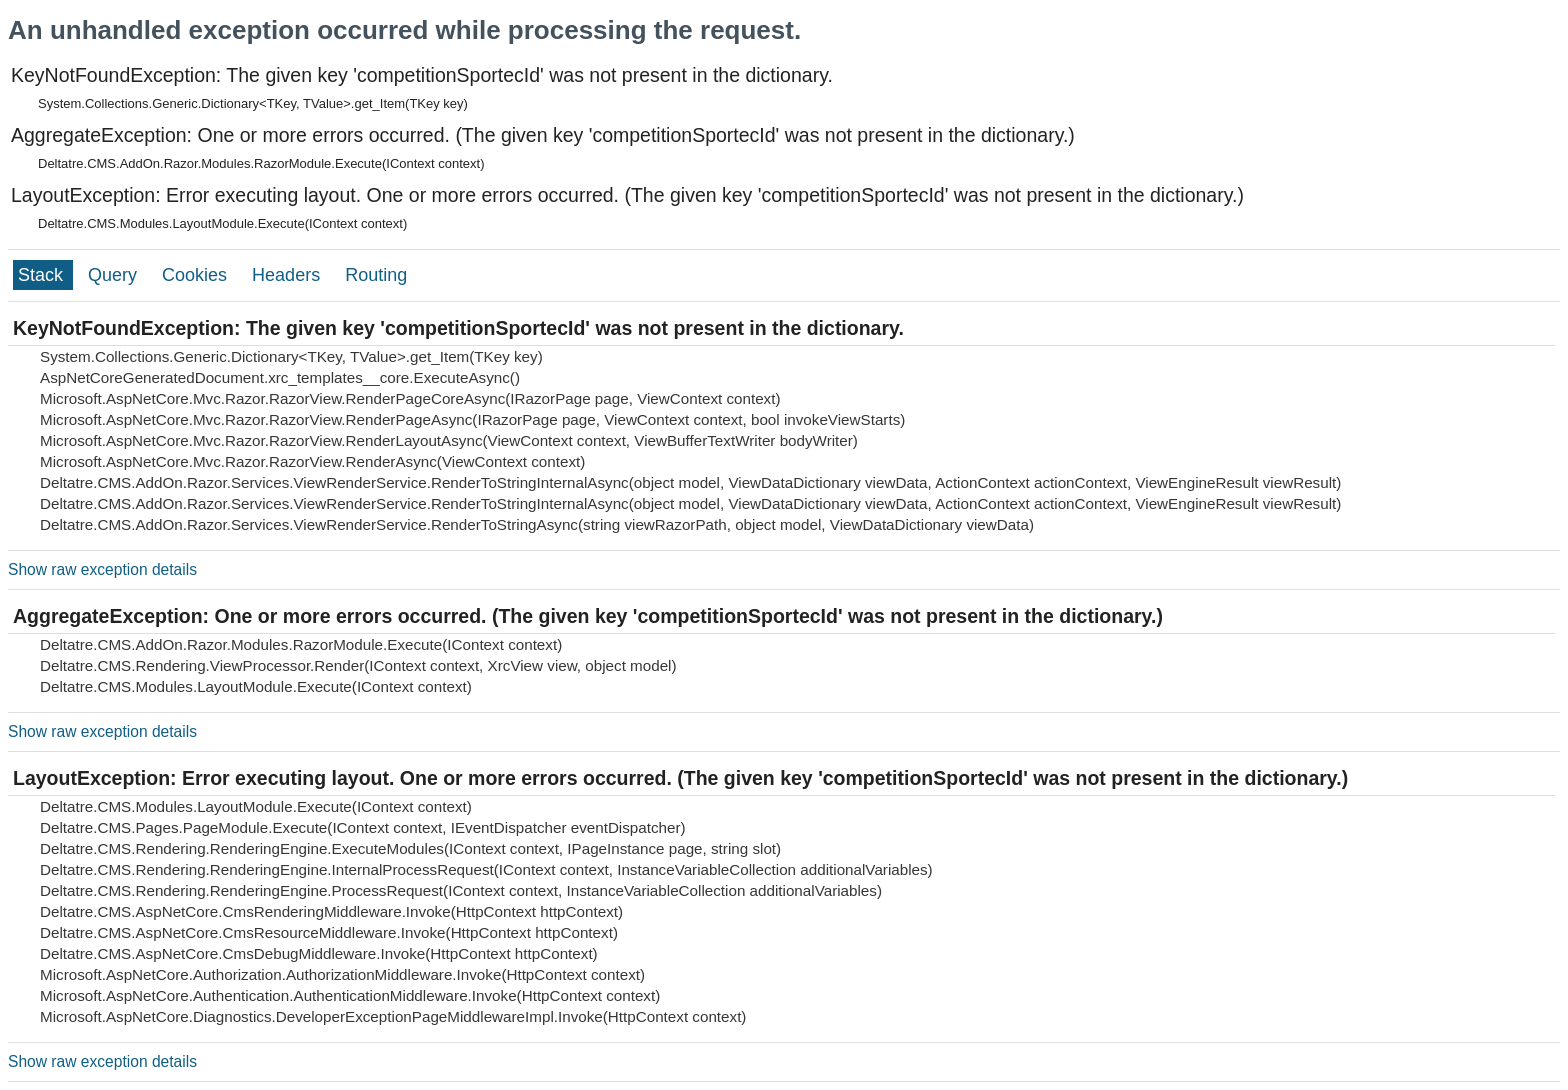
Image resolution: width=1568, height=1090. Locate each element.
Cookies (197, 275)
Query (115, 275)
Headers (288, 275)
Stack (43, 275)
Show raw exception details (102, 569)
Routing (376, 275)
